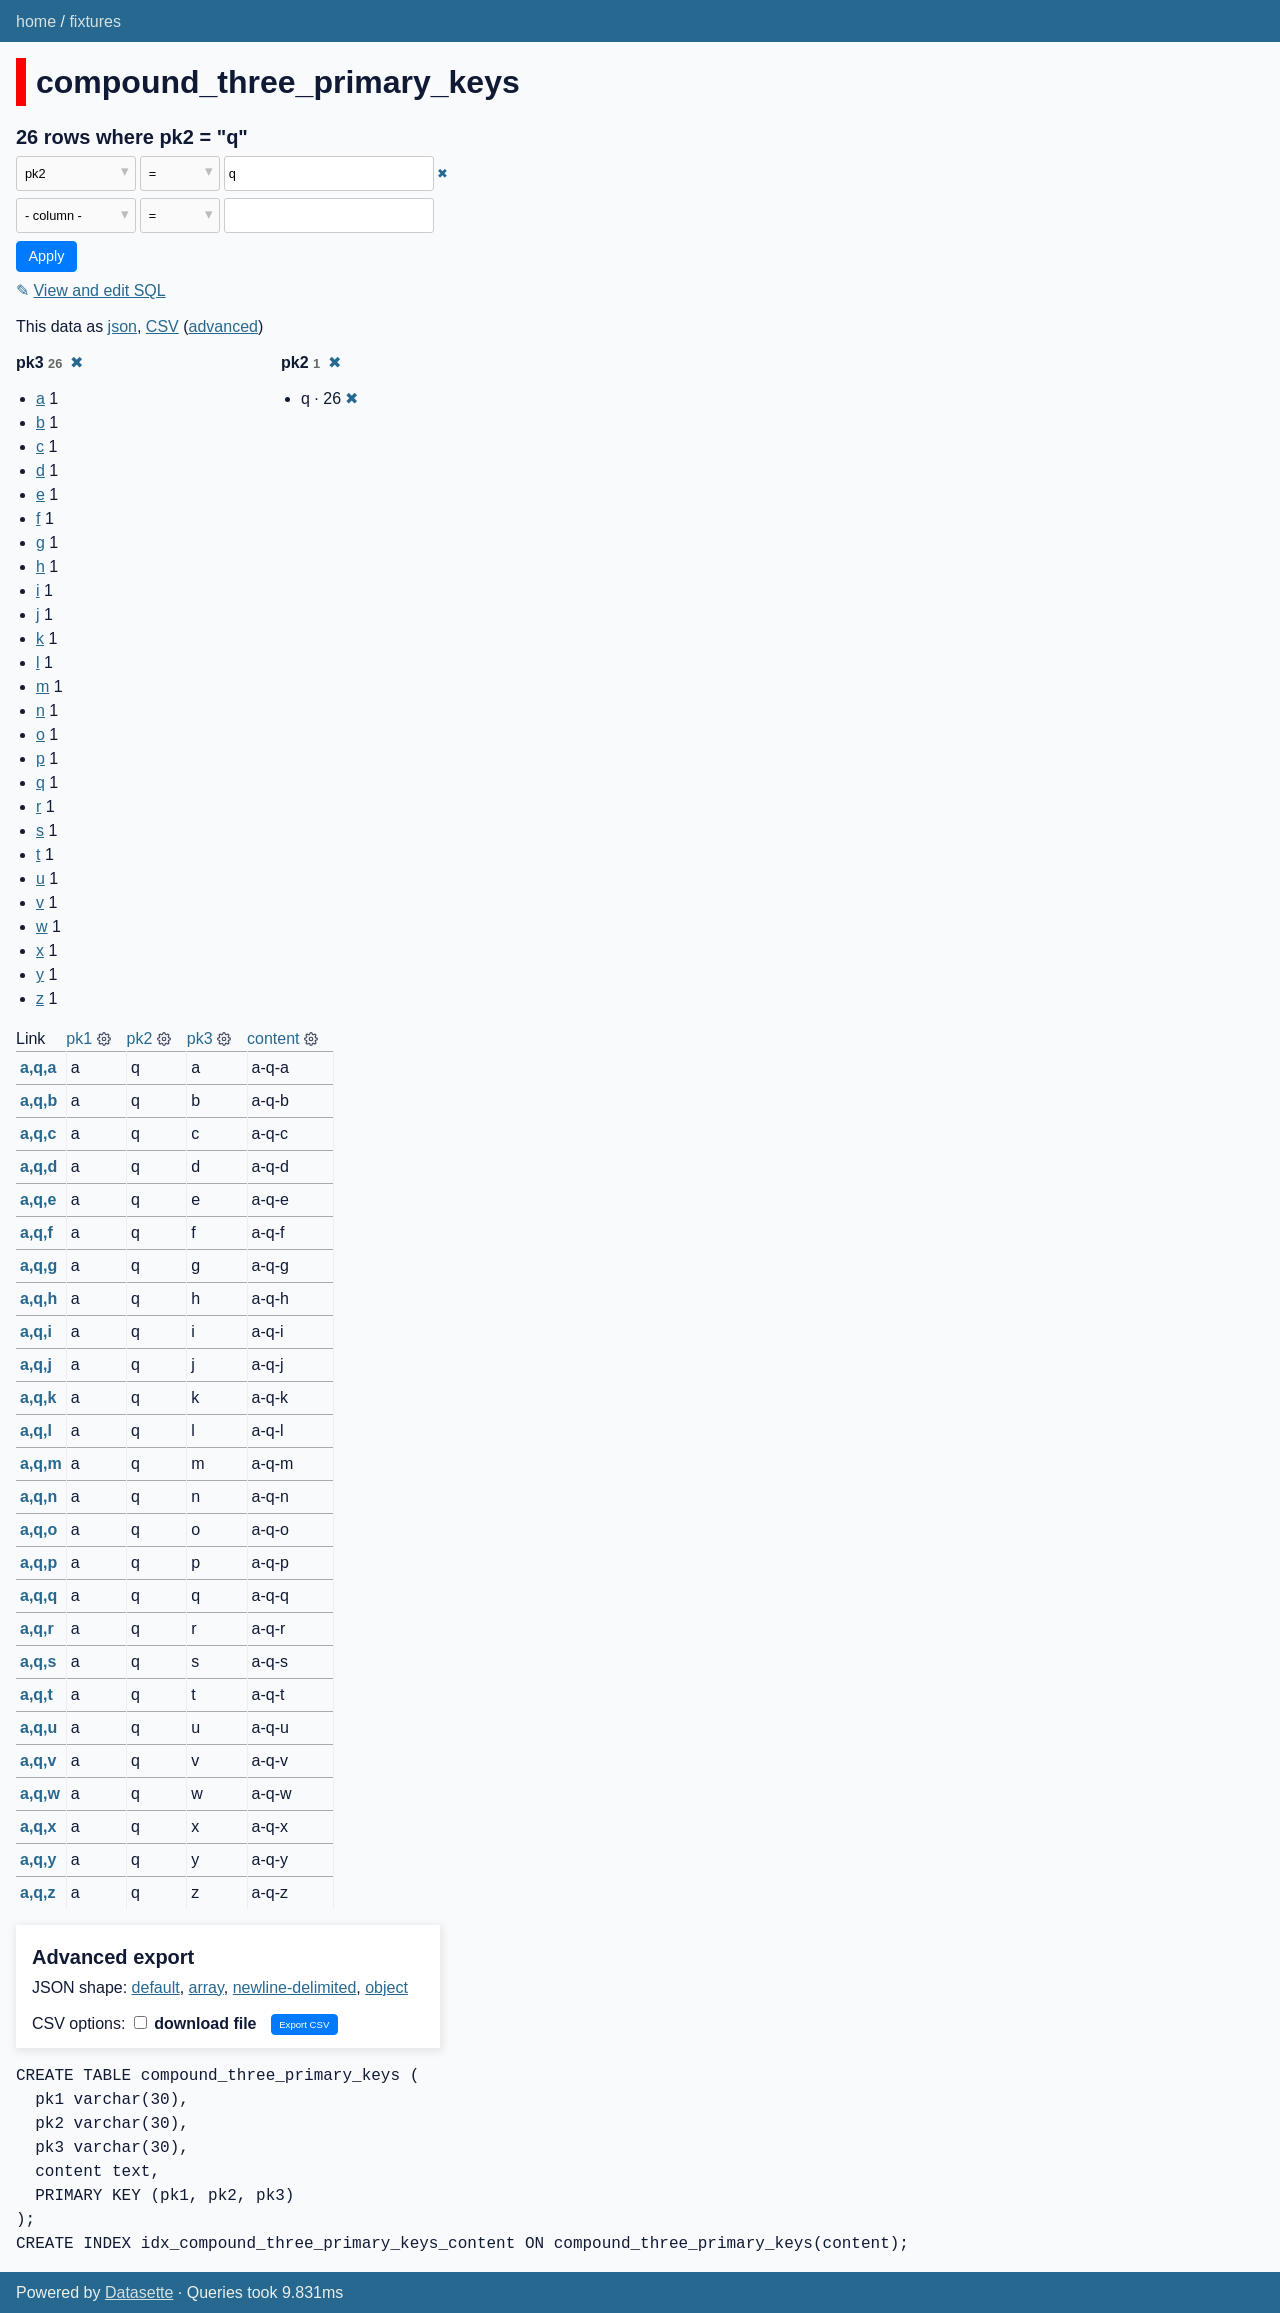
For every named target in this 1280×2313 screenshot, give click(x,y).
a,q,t (36, 1694)
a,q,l (36, 1430)
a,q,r (37, 1628)
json (122, 326)
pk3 (200, 1038)
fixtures (95, 21)
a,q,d (38, 1166)
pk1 (79, 1038)
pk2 (140, 1038)
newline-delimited (295, 1987)
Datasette (139, 2292)
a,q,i (36, 1331)
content (273, 1038)
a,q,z (38, 1892)
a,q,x (38, 1826)
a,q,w (40, 1793)
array (206, 1987)
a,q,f (36, 1232)
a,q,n (38, 1496)
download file (195, 2023)
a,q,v (38, 1760)
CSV (162, 326)
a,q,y (38, 1859)
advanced (223, 326)
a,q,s (38, 1661)
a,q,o (38, 1529)
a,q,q (38, 1595)
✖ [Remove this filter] (442, 173)
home (36, 21)
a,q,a (38, 1067)
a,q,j (36, 1364)
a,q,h (38, 1298)
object (386, 1987)
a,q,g (38, 1265)
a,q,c (38, 1133)
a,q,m (41, 1463)
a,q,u (38, 1727)
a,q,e (38, 1199)
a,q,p (38, 1562)
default (156, 1987)
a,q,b (38, 1100)
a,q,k (38, 1397)
